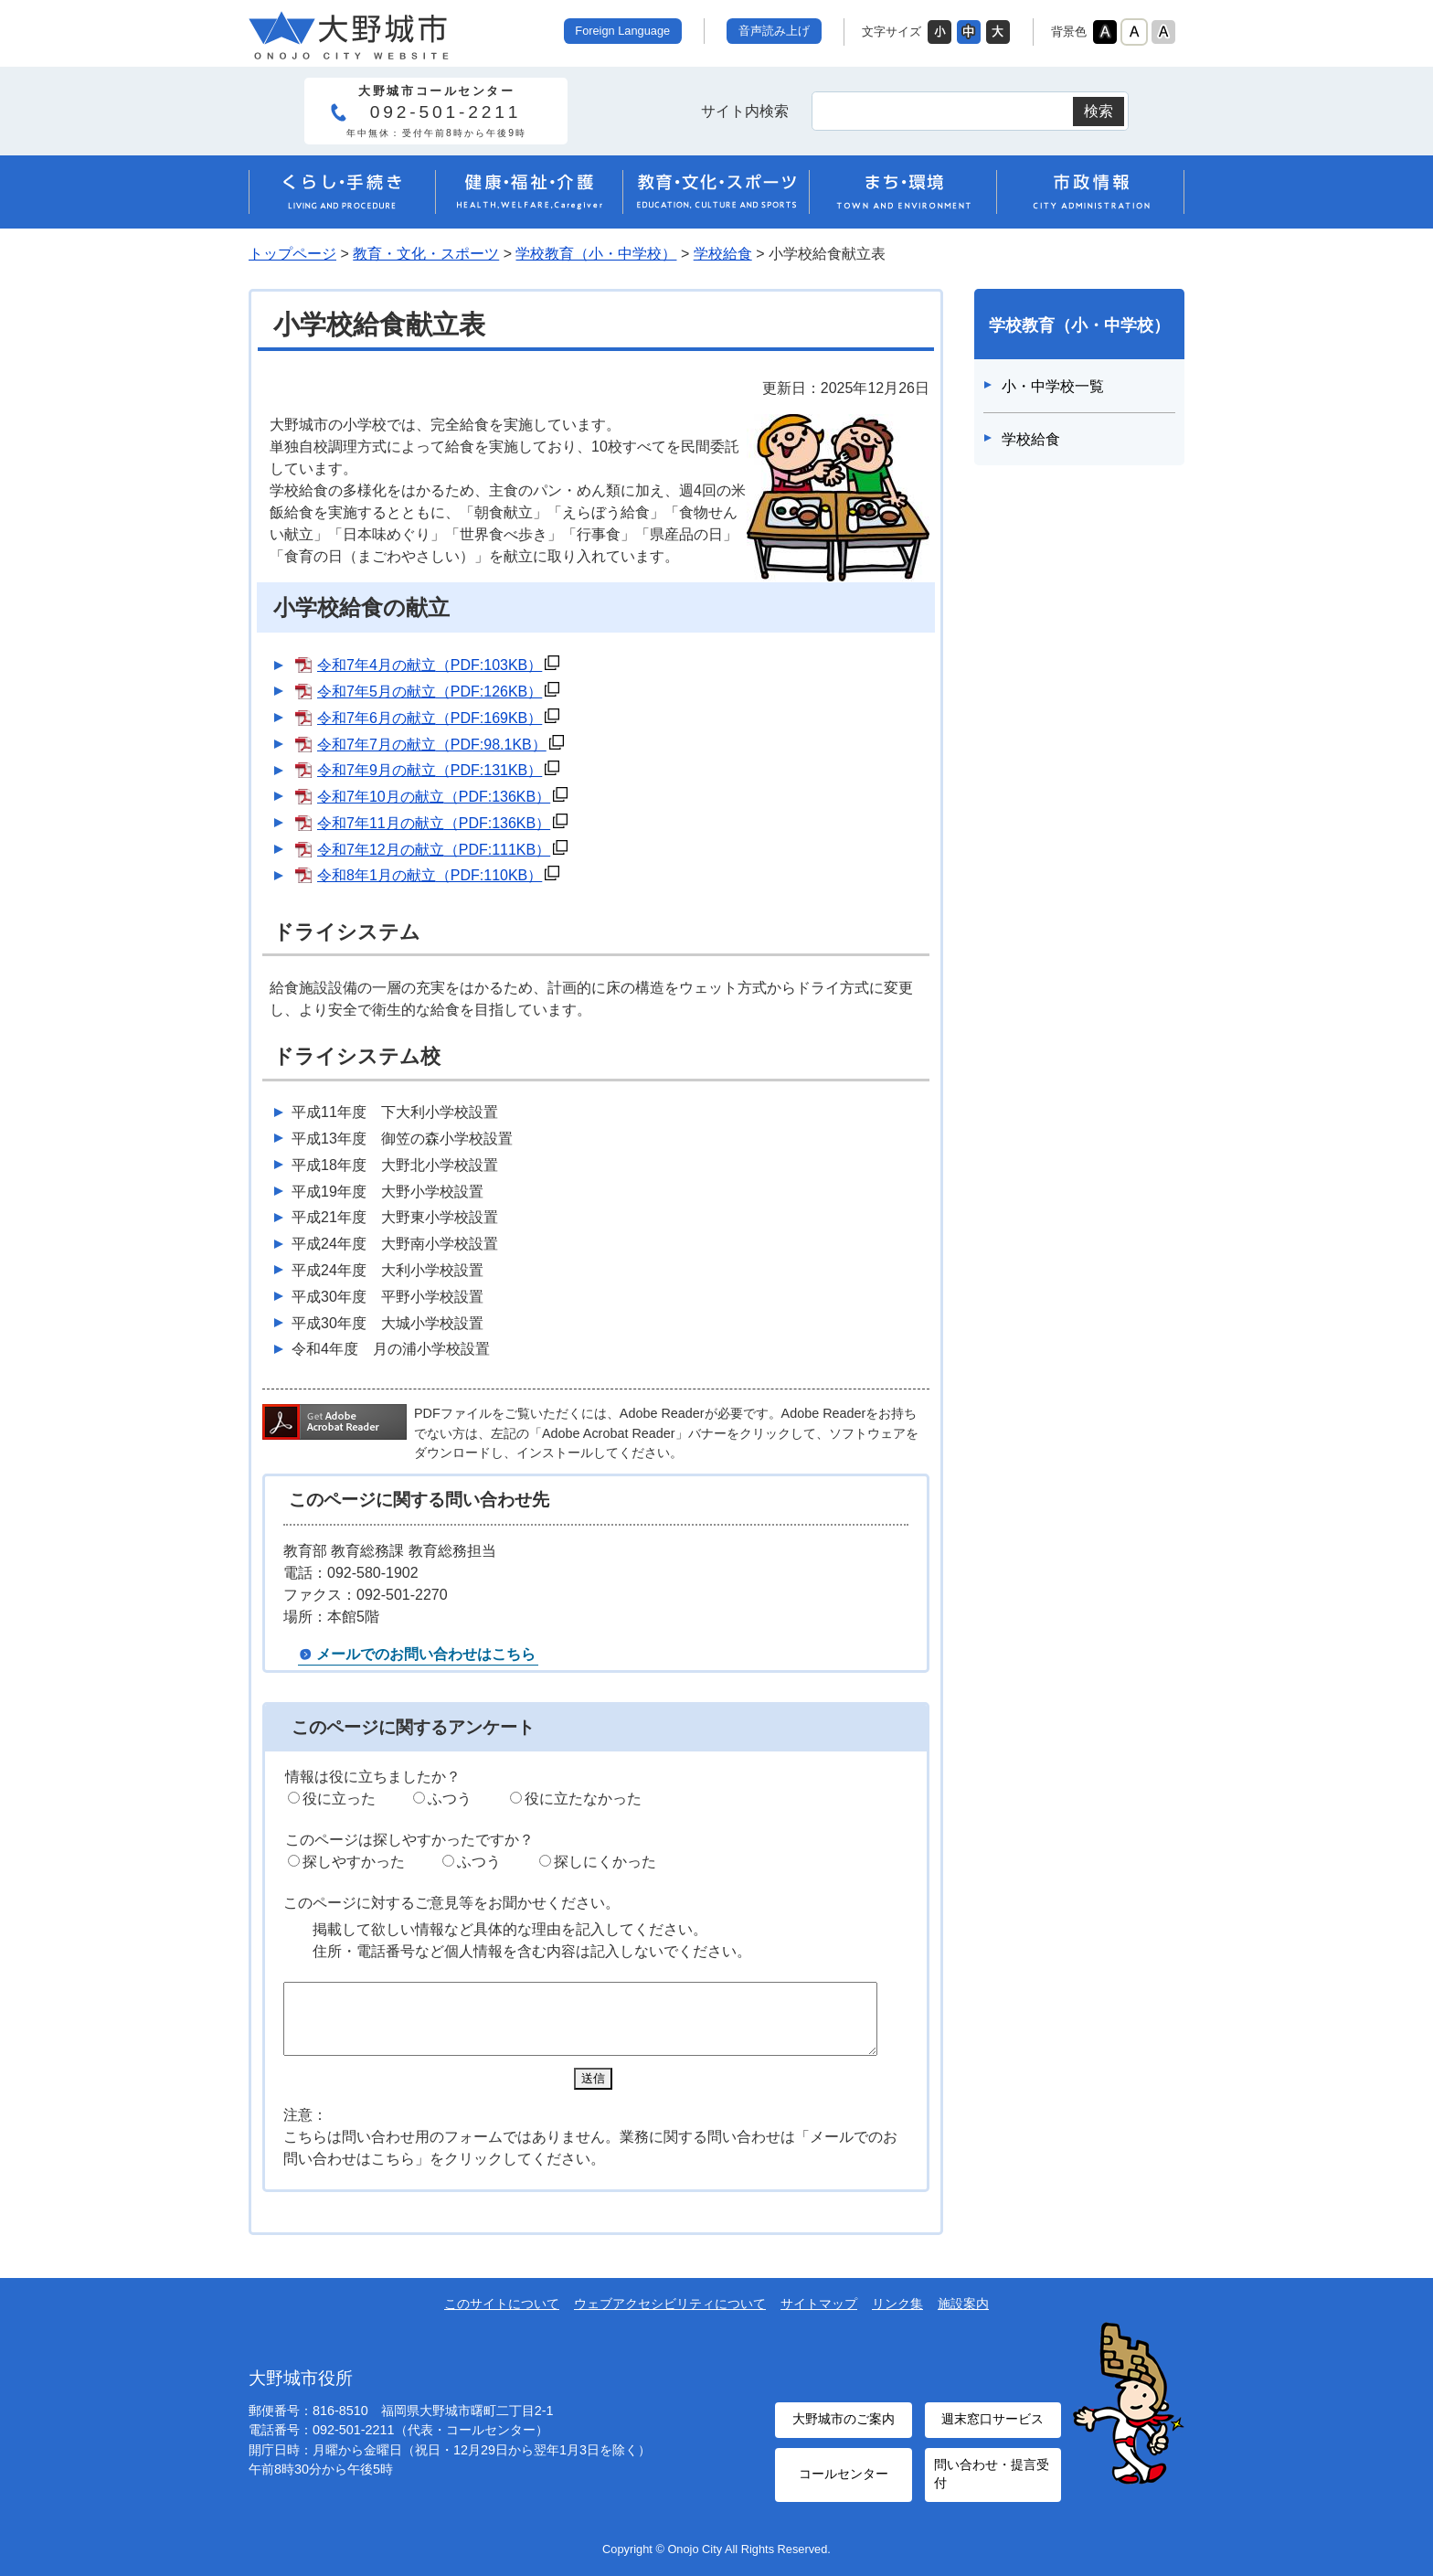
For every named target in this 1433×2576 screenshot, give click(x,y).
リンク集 (897, 2317)
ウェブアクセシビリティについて (670, 2317)
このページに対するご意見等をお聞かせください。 (451, 1903)
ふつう (450, 1798)
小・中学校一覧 (1053, 386)
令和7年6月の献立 (429, 718)
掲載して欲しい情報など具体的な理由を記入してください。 (510, 1929)
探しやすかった (354, 1861)
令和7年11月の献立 (433, 823)
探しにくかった (605, 1861)
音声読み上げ (774, 30)
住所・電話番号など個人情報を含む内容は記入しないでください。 (532, 1951)
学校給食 (723, 253)
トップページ (292, 253)
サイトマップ (818, 2317)
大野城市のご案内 (843, 2429)
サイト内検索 (745, 111)
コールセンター (843, 2477)
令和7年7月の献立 (432, 744)
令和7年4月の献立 (429, 665)
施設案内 (963, 2317)
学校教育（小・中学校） (595, 253)
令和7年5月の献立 (429, 691)
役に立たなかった (583, 1798)
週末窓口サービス (992, 2429)
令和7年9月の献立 (429, 770)
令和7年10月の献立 (433, 796)
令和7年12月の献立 (433, 849)
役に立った (339, 1798)
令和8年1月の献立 (429, 875)
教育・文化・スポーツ (426, 253)
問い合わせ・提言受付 (988, 2477)
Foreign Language (622, 30)
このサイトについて (501, 2317)
